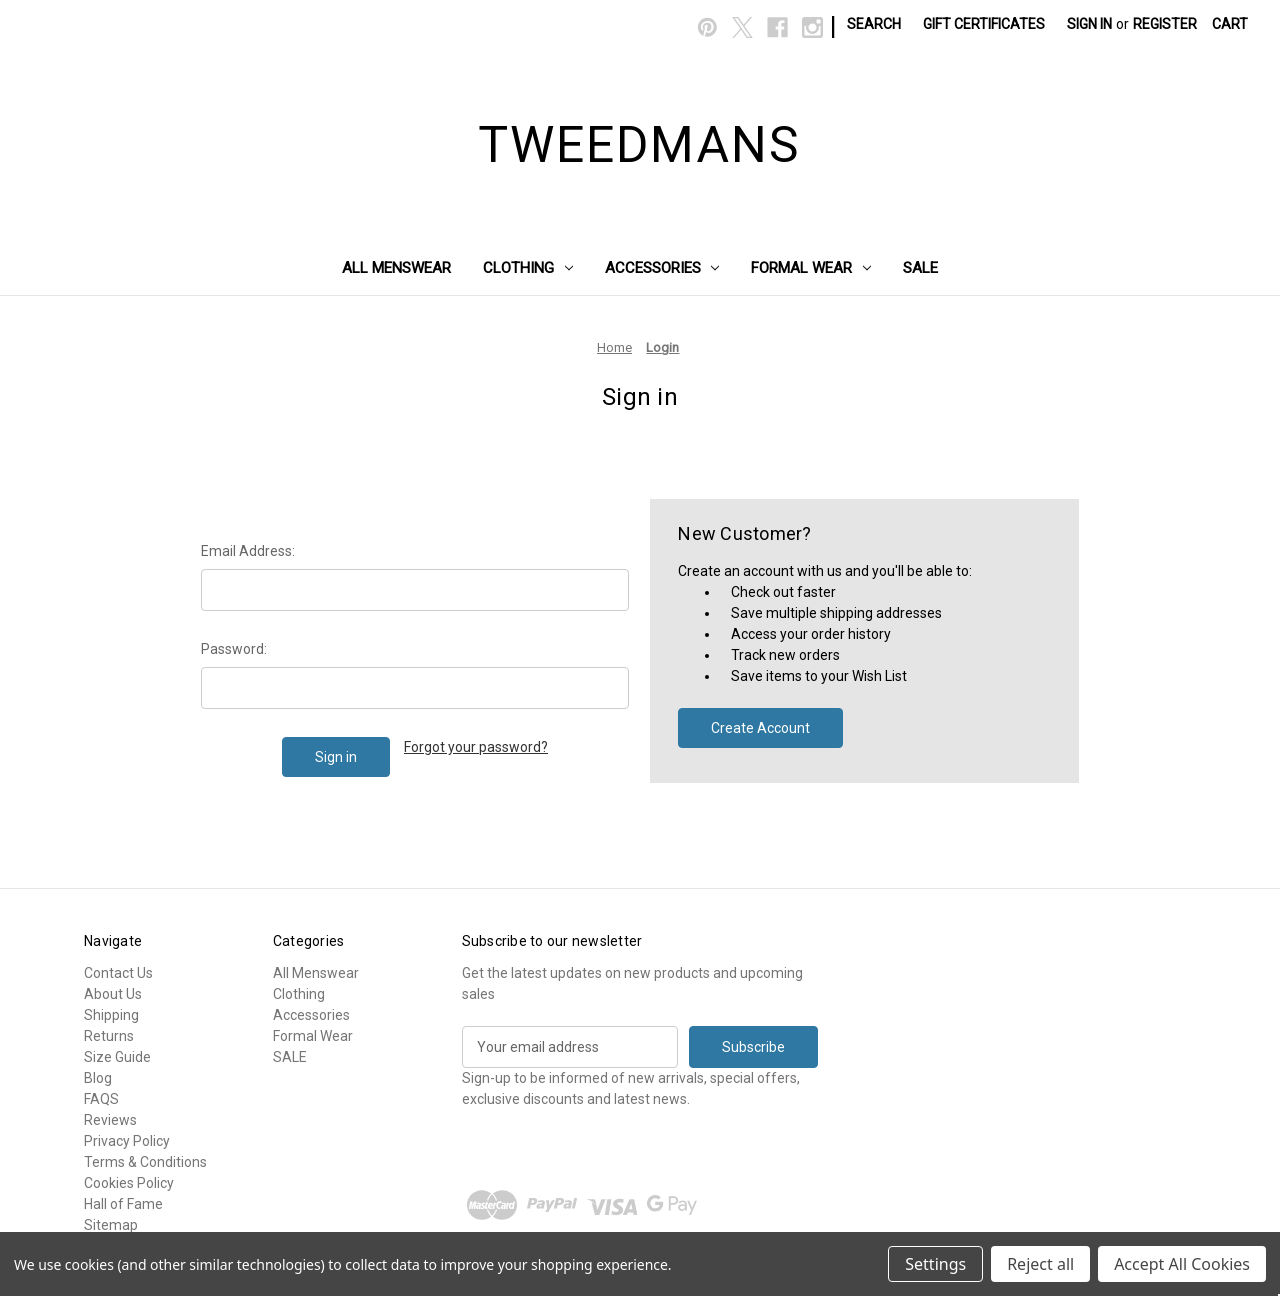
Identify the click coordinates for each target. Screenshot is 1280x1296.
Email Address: (248, 551)
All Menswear (396, 268)
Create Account (760, 728)
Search (874, 24)
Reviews (110, 1120)
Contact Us (118, 973)
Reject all (1040, 1264)
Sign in (1089, 24)
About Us (113, 994)
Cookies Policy (129, 1183)
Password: (234, 649)
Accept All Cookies (1182, 1264)
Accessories (662, 268)
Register (1165, 24)
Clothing (528, 268)
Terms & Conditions (145, 1162)
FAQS (101, 1099)
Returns (109, 1036)
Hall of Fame (123, 1204)
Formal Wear (811, 268)
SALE (920, 268)
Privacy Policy (127, 1141)
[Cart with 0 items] (1230, 24)
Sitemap (111, 1225)
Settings (935, 1264)
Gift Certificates (984, 24)
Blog (98, 1078)
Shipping (111, 1015)
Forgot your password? (476, 747)
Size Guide (117, 1057)
